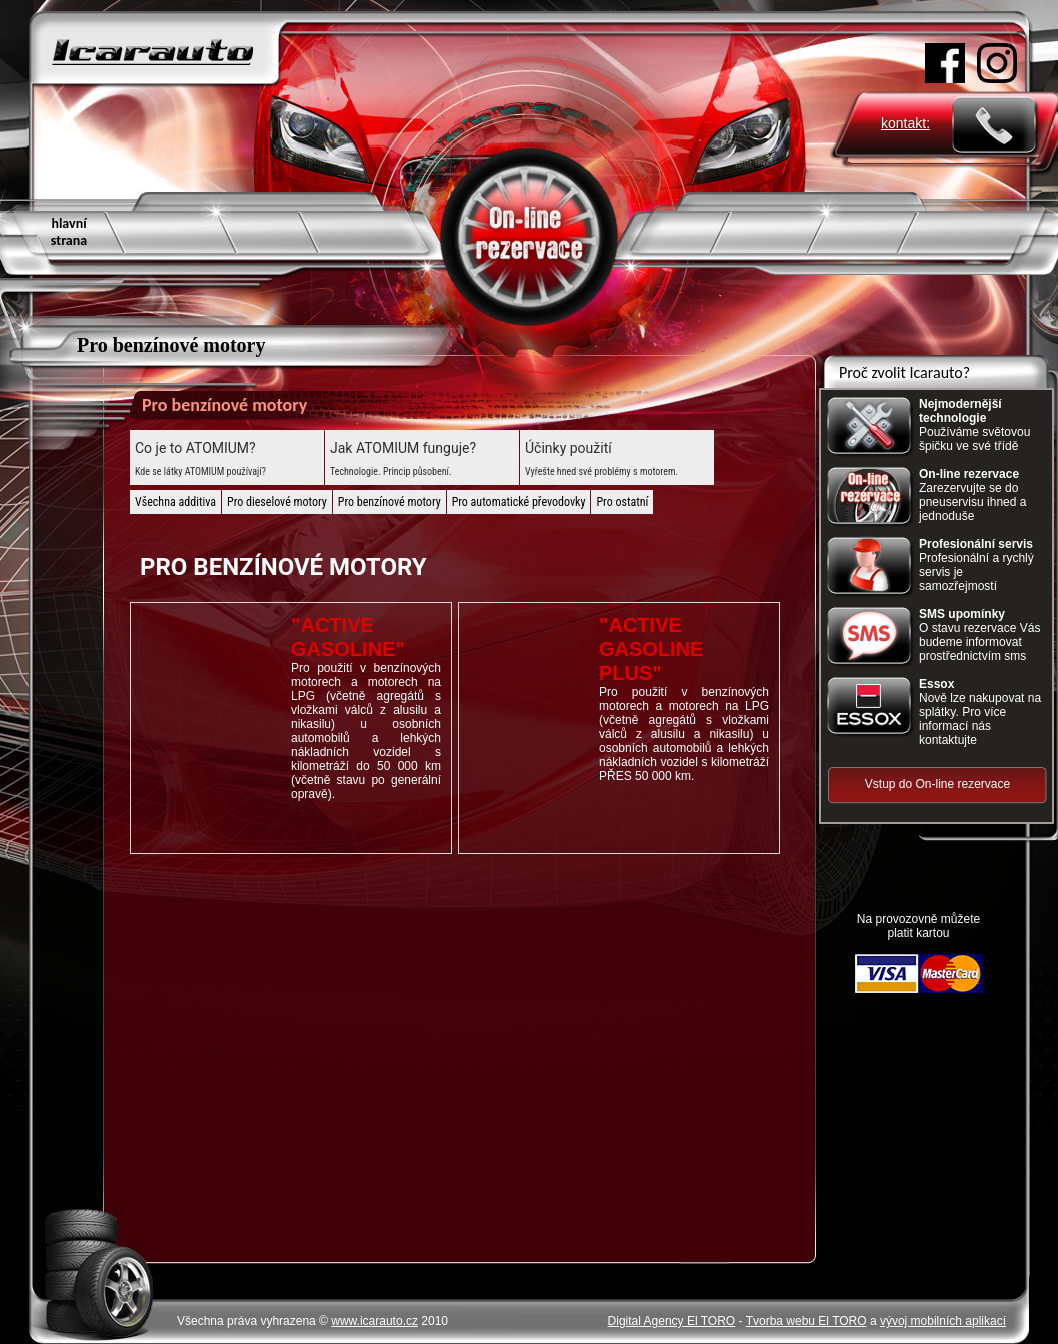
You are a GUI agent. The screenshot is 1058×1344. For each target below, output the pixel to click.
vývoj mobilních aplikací (943, 1321)
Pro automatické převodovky (519, 502)
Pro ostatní (622, 502)
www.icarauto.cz (374, 1321)
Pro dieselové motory (277, 502)
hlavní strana (69, 232)
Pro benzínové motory (389, 502)
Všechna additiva (175, 502)
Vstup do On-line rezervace (937, 784)
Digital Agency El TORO (672, 1321)
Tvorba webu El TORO (806, 1321)
